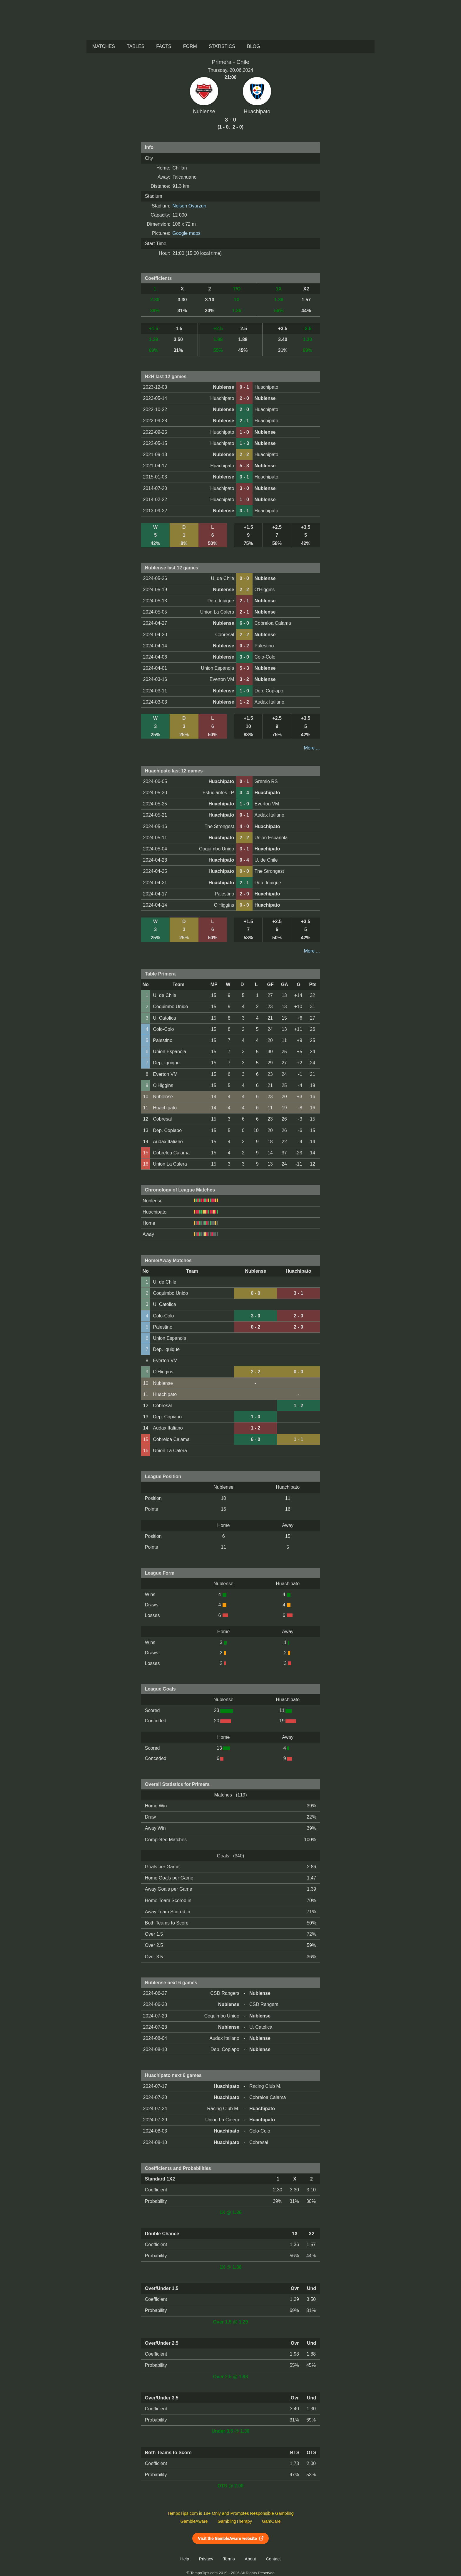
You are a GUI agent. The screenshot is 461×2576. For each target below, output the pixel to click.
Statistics (222, 46)
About (250, 2559)
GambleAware (194, 2521)
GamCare (271, 2521)
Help (184, 2559)
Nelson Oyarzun (189, 205)
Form (190, 46)
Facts (163, 46)
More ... (312, 747)
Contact (273, 2559)
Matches (103, 46)
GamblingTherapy (235, 2521)
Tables (135, 46)
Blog (253, 46)
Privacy (206, 2559)
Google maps (187, 233)
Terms (229, 2559)
